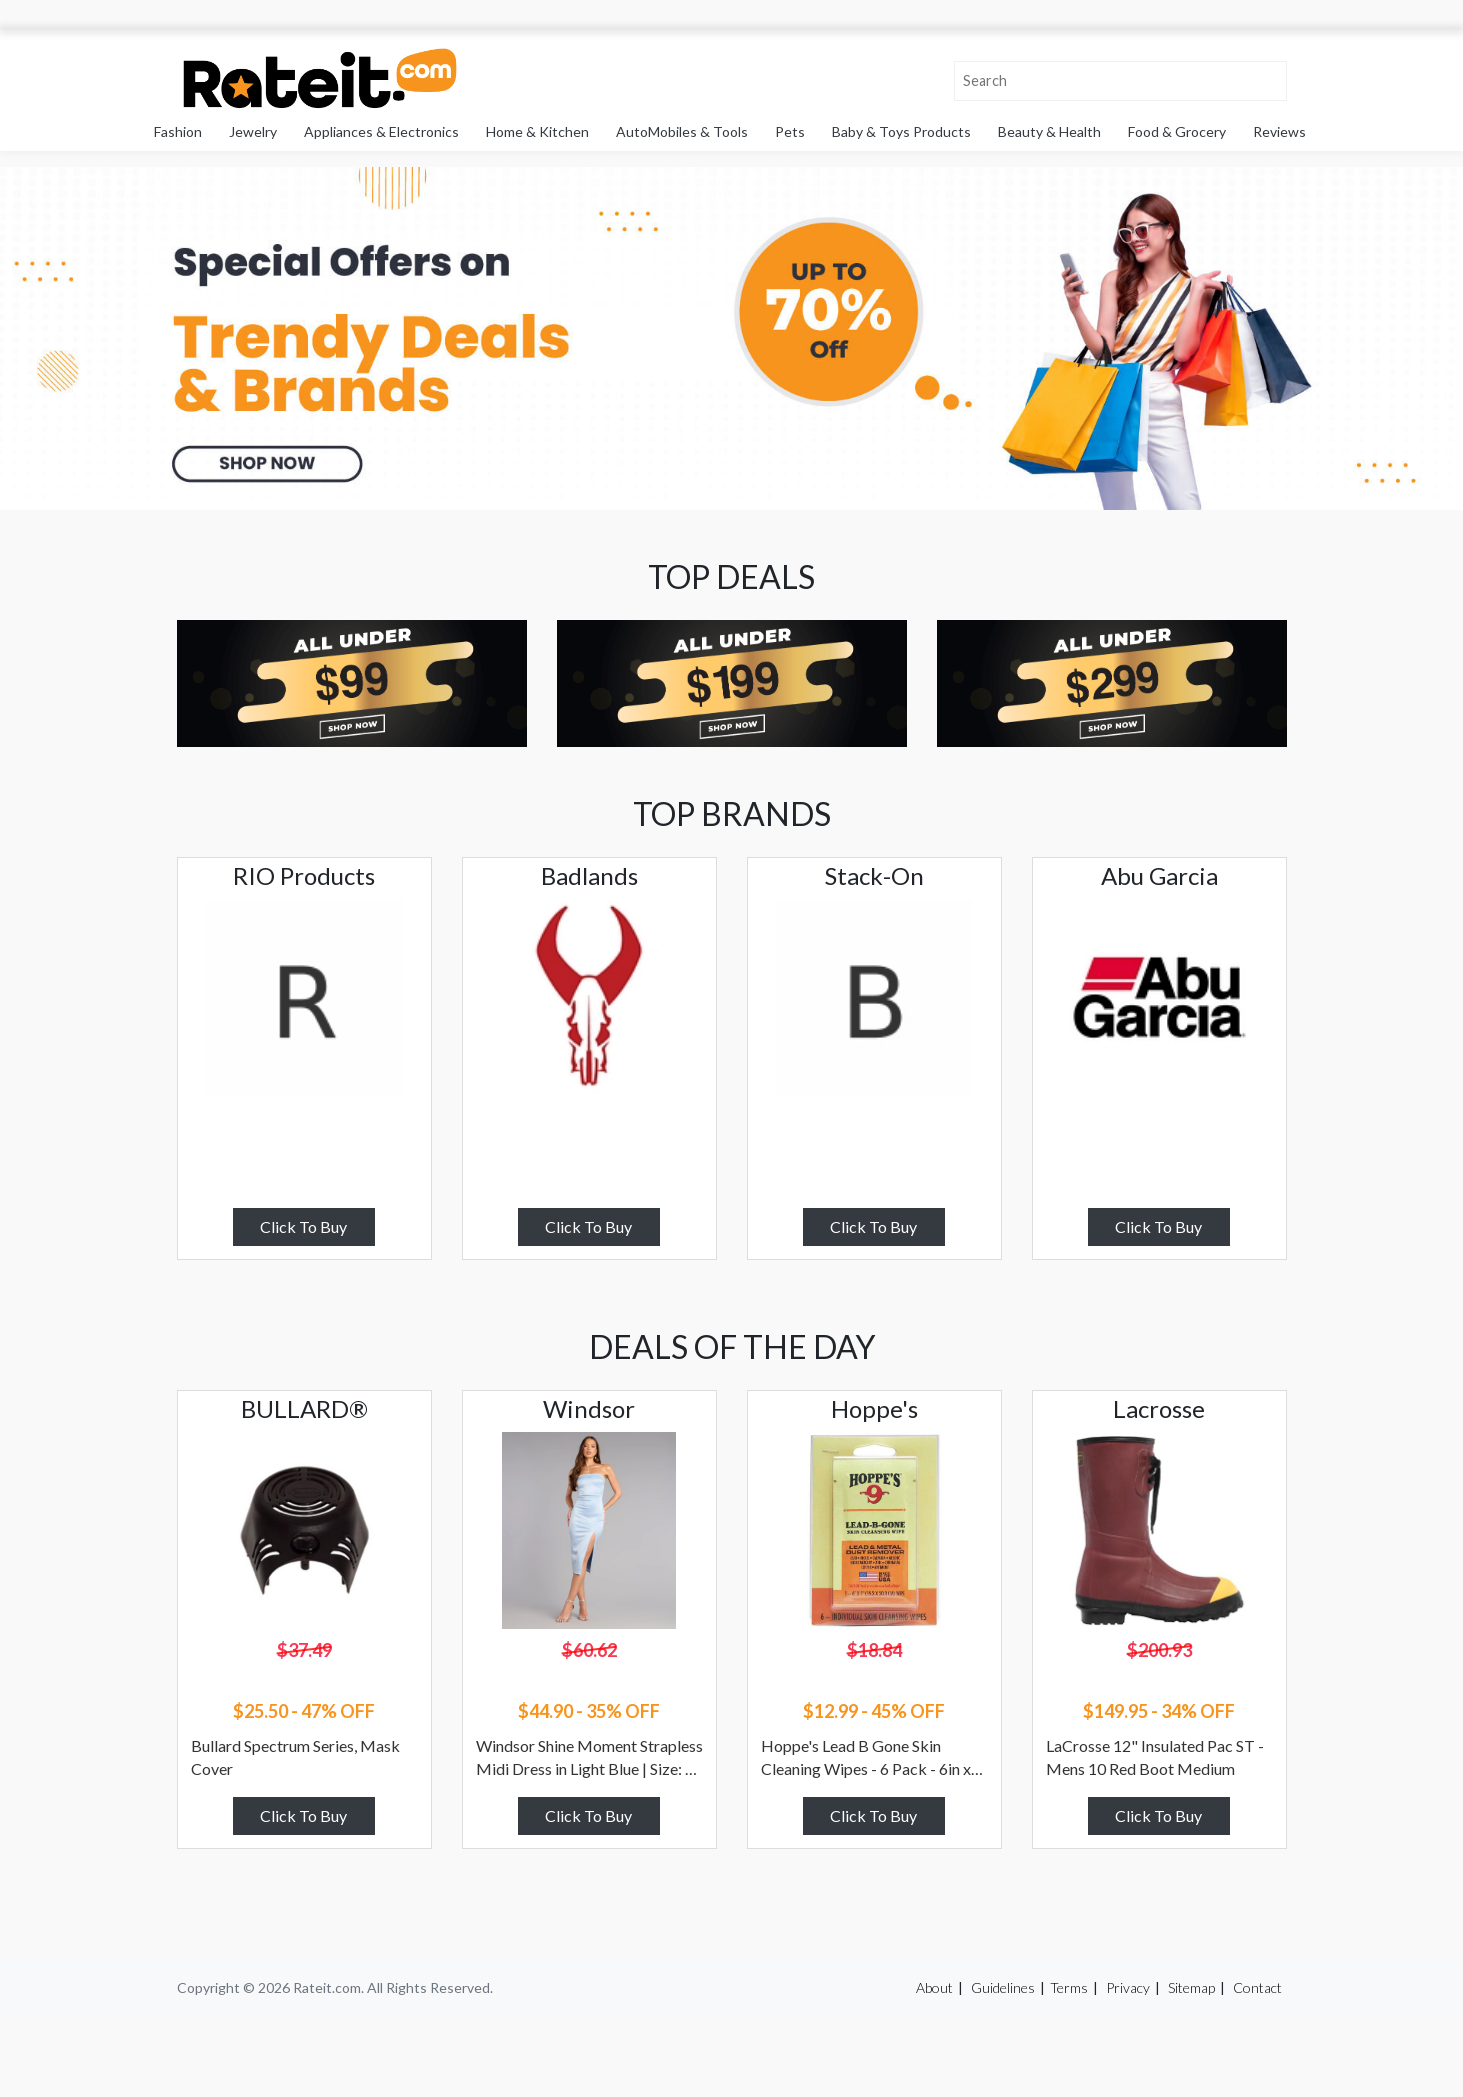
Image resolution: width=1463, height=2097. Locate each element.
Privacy (1128, 1987)
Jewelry (253, 131)
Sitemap (1191, 1987)
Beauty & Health (1049, 131)
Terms (1069, 1987)
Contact (1257, 1987)
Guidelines (1003, 1987)
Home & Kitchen (537, 131)
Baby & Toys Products (901, 131)
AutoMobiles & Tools (682, 131)
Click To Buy (303, 1226)
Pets (790, 131)
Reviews (1279, 131)
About (934, 1987)
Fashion (178, 131)
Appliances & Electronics (381, 131)
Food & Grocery (1177, 131)
